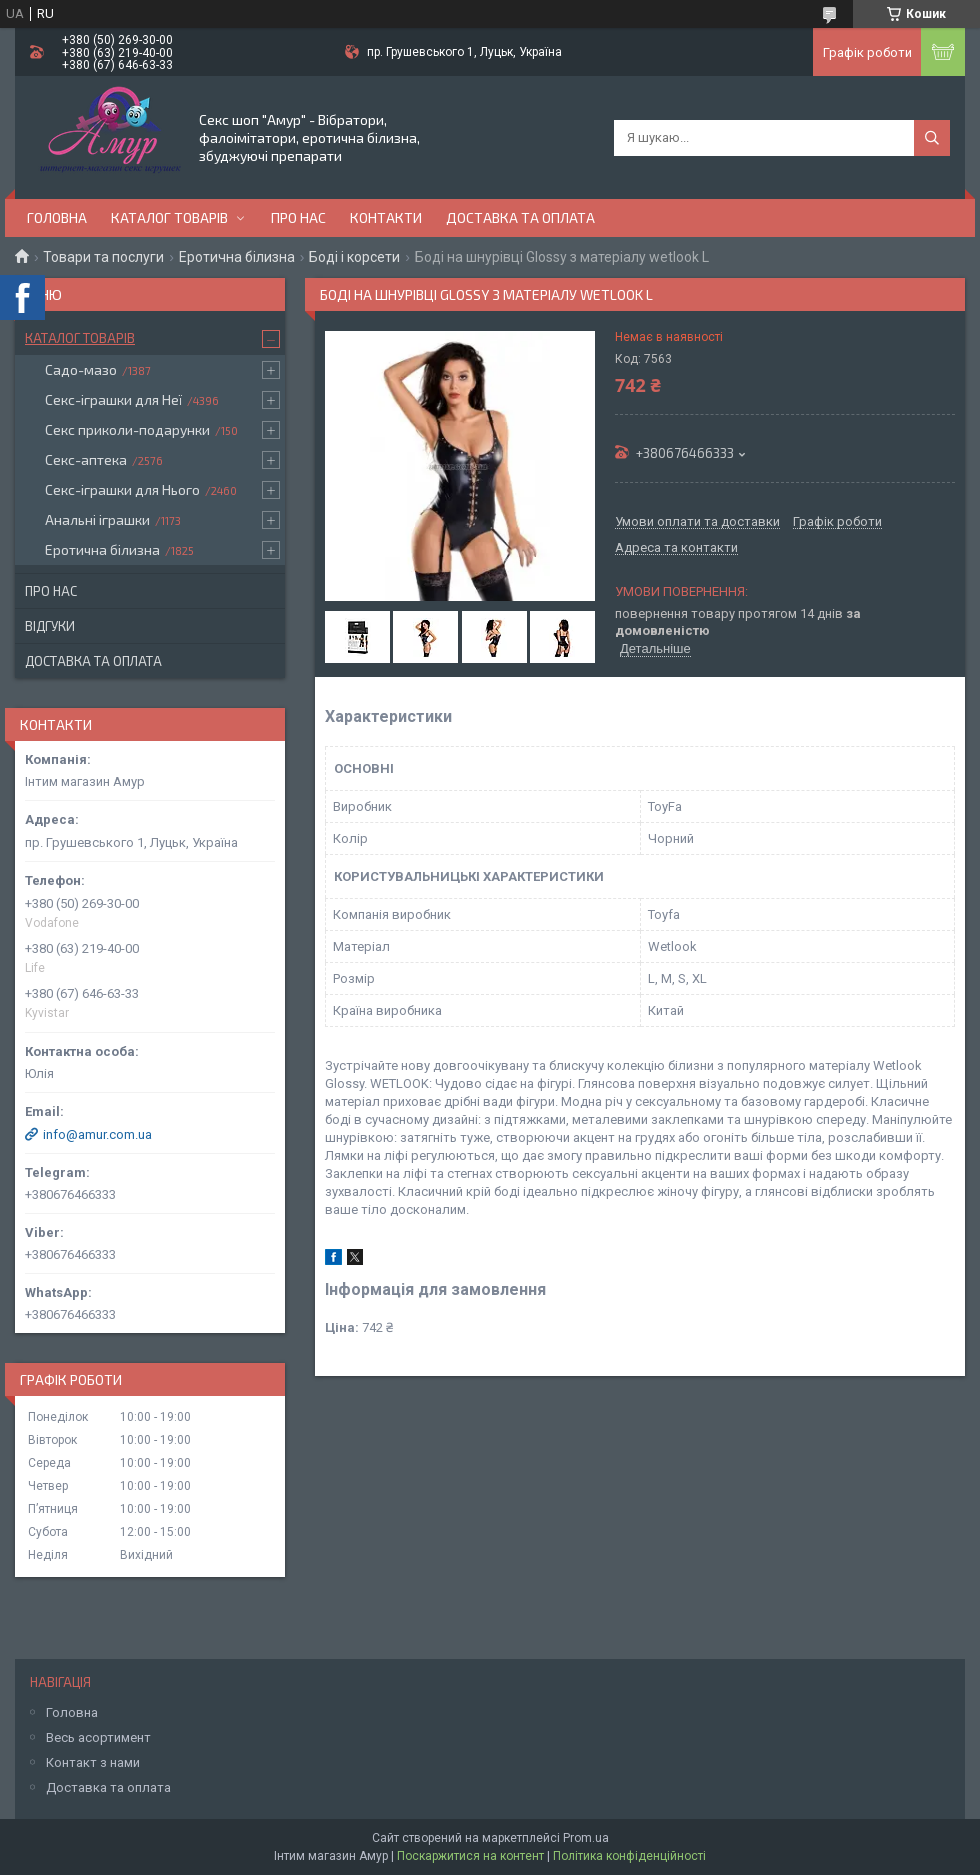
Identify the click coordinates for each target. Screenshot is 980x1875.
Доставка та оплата (520, 217)
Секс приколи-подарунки (127, 429)
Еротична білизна (237, 257)
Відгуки (50, 626)
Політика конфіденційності (629, 1856)
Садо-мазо (81, 369)
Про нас (298, 217)
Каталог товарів (169, 217)
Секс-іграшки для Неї (113, 399)
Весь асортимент (98, 1737)
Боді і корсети (354, 257)
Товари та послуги (103, 257)
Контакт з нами (93, 1762)
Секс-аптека (86, 459)
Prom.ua (586, 1838)
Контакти (386, 217)
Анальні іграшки (97, 519)
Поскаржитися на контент (470, 1856)
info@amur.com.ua (97, 1134)
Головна (57, 217)
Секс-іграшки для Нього (122, 489)
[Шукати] (932, 138)
